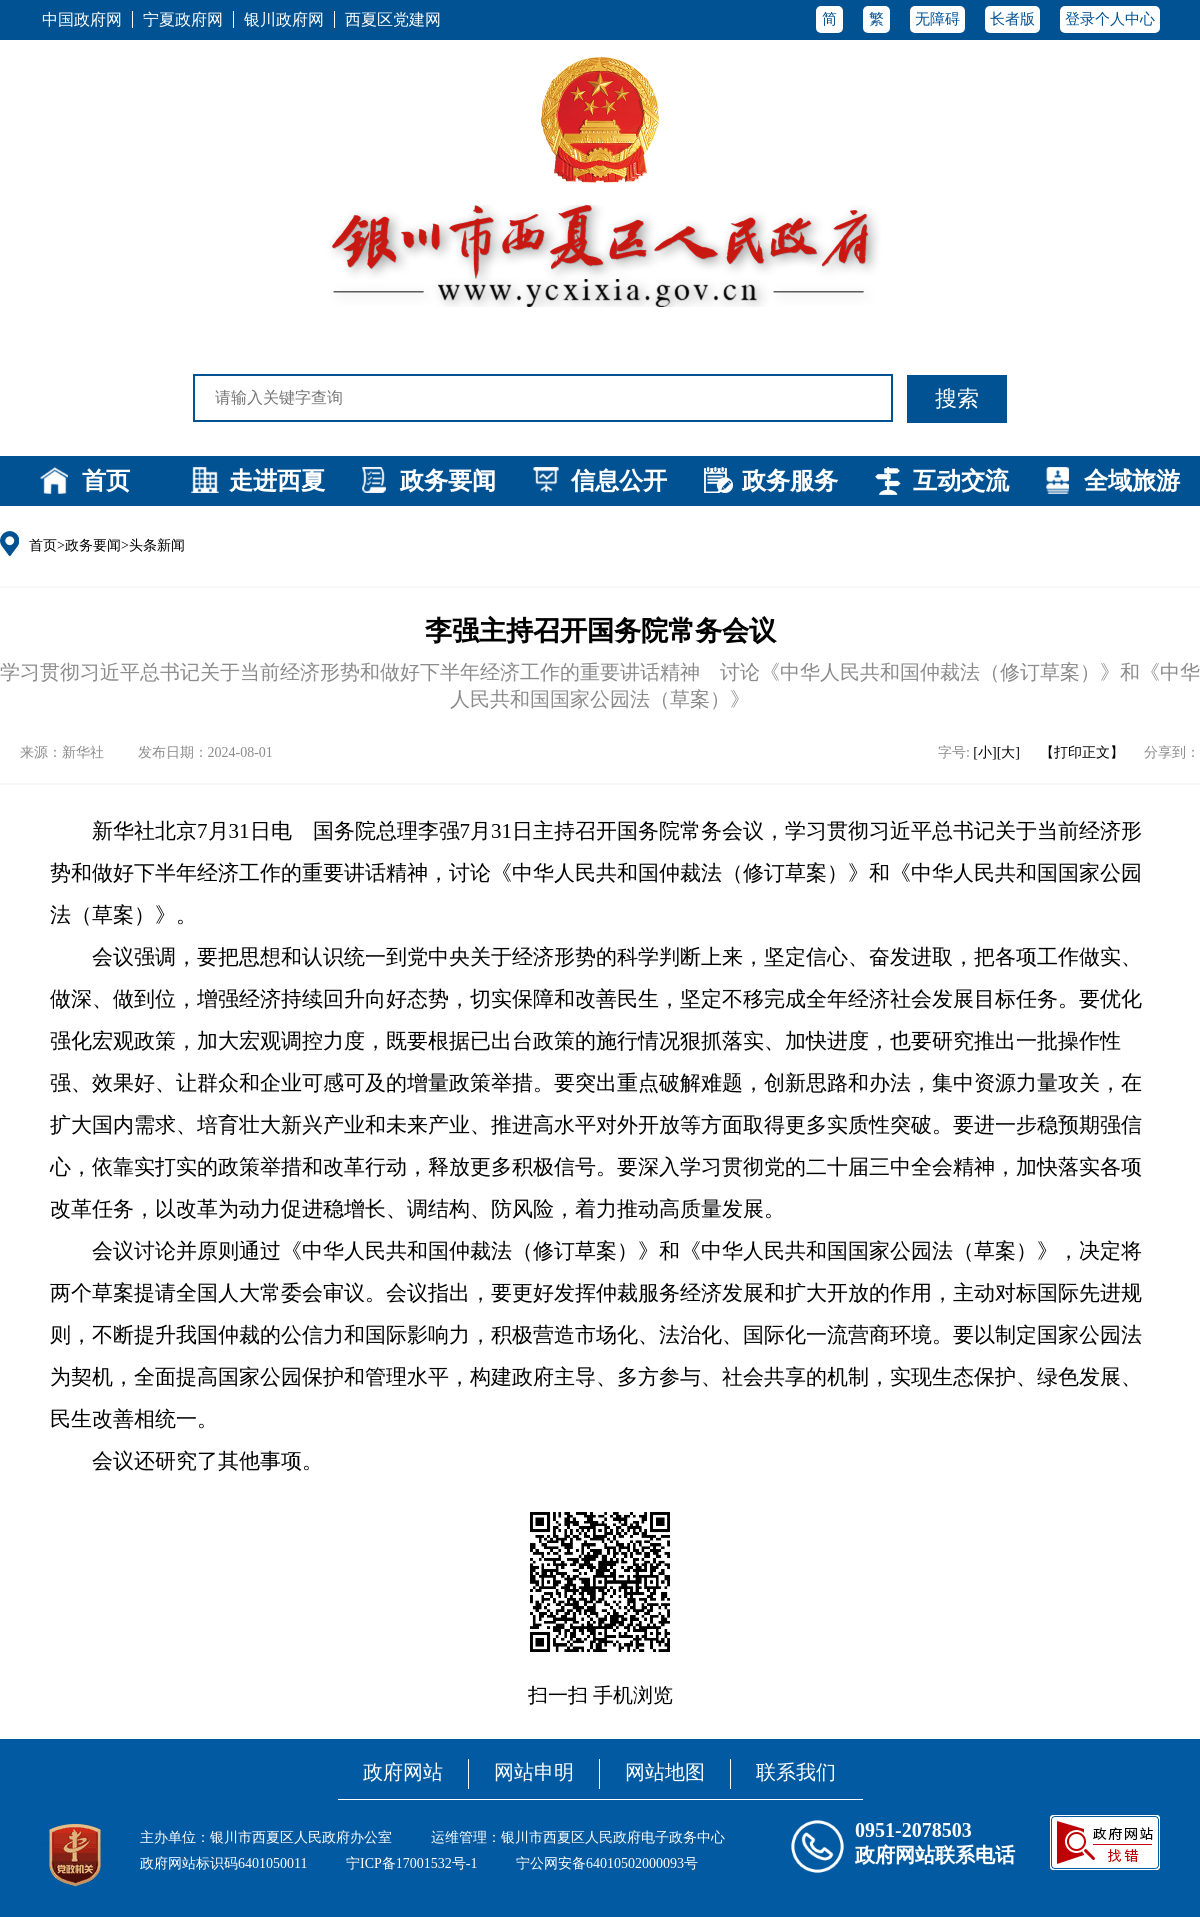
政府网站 (403, 1772)
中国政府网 (82, 19)
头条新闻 (157, 545)
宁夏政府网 (183, 19)
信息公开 (619, 481)
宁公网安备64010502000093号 (607, 1863)
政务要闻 (448, 481)
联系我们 (796, 1772)
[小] (984, 752)
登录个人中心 (1110, 19)
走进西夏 (277, 481)
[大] (1008, 752)
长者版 (1012, 19)
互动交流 (961, 481)
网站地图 (665, 1772)
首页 (106, 481)
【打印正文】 (1082, 752)
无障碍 (937, 19)
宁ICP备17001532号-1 (411, 1863)
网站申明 (534, 1772)
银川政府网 (284, 19)
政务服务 (790, 481)
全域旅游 (1132, 481)
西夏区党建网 (393, 19)
